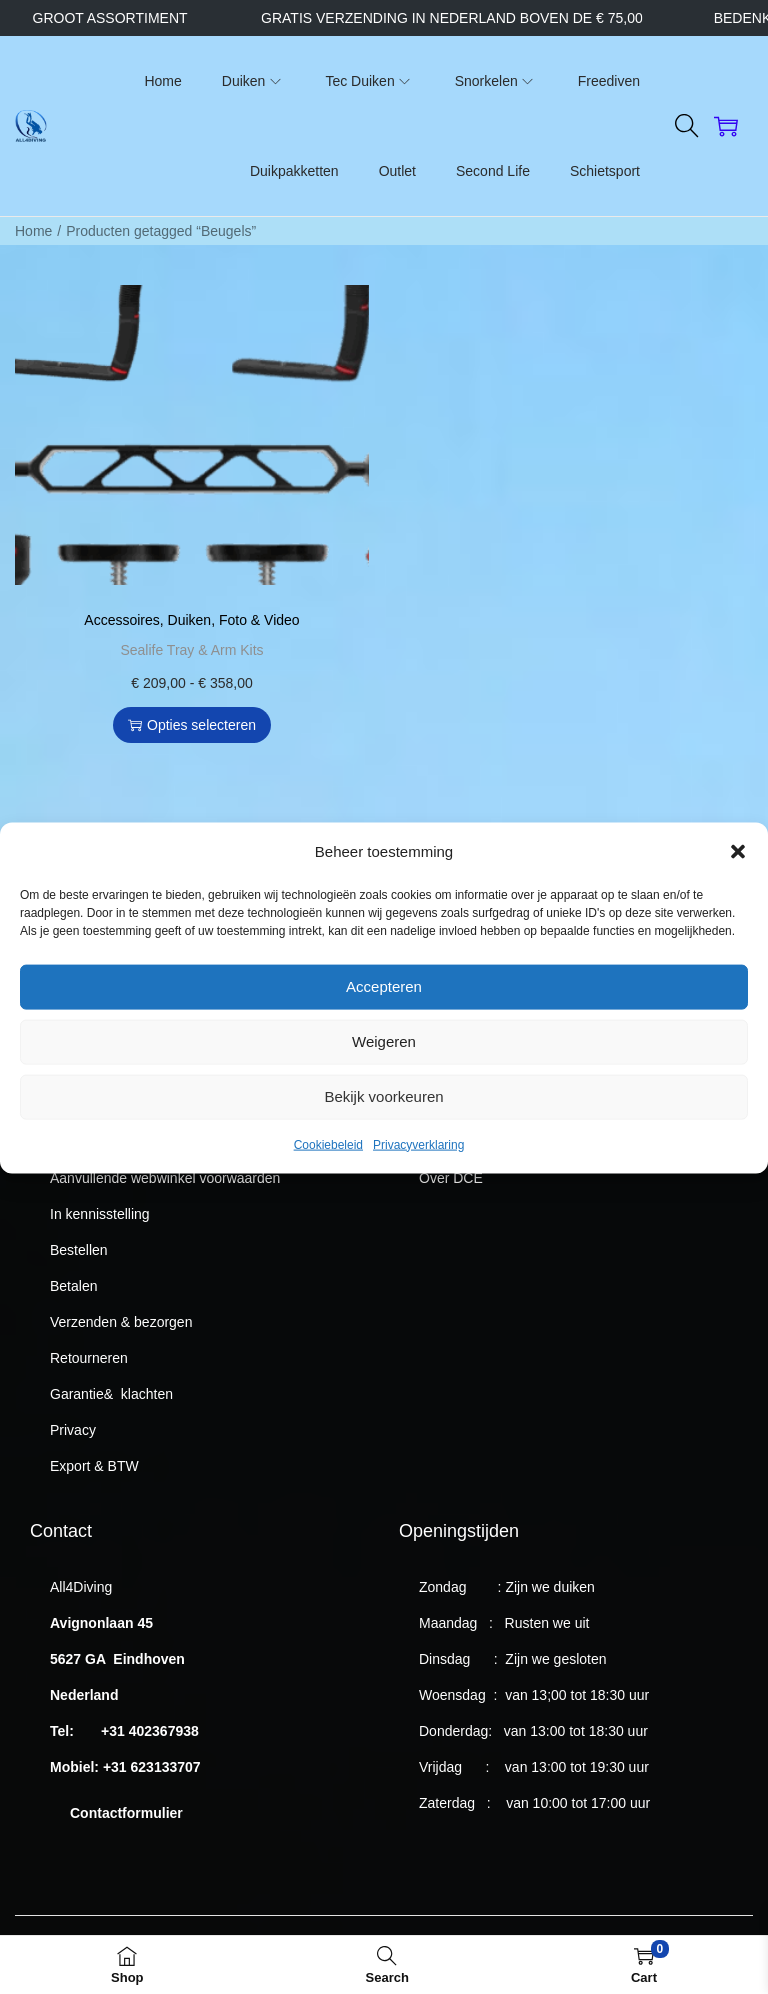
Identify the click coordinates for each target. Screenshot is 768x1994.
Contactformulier (126, 1813)
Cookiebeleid (328, 1177)
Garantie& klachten (111, 1394)
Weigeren (384, 1074)
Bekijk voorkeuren (383, 1129)
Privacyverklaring (418, 1177)
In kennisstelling (100, 1214)
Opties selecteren (192, 725)
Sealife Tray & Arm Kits (191, 650)
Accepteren (384, 1019)
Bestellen (79, 1250)
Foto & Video (259, 620)
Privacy (73, 1430)
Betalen (73, 1286)
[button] (738, 884)
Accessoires (121, 620)
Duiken (190, 620)
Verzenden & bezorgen (121, 1322)
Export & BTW (94, 1466)
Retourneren (89, 1358)
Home (33, 231)
